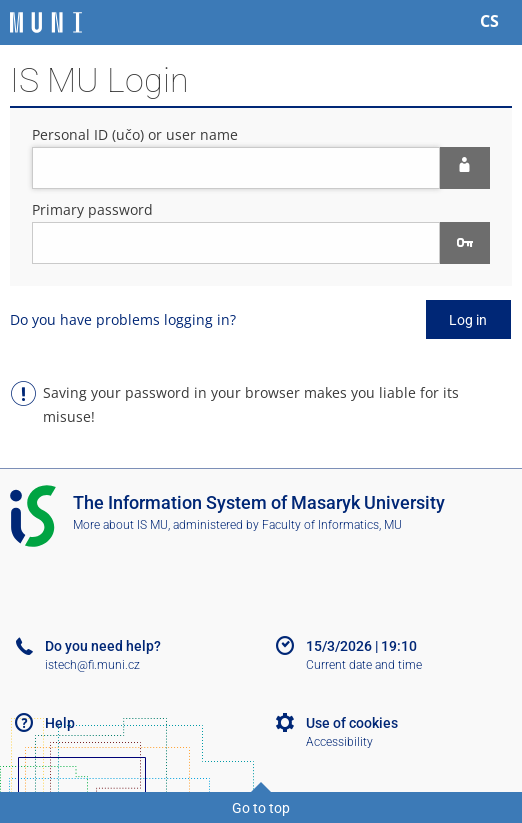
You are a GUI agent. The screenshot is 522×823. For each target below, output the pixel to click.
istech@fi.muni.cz (92, 665)
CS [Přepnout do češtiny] (489, 21)
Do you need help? (103, 646)
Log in (468, 320)
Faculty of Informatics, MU (332, 525)
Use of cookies (352, 723)
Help (60, 723)
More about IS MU (120, 525)
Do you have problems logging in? (123, 319)
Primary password (92, 209)
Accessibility (339, 742)
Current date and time (364, 665)
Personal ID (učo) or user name (135, 134)
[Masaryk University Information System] (46, 22)
